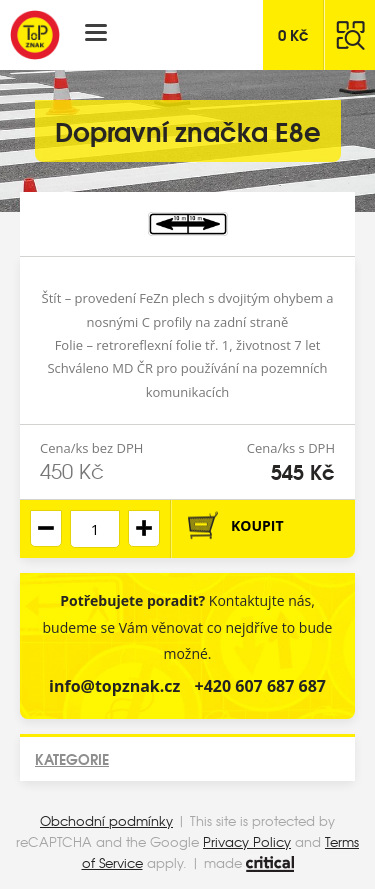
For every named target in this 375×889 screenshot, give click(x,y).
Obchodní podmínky (106, 820)
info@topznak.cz (114, 686)
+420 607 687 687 (260, 686)
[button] (144, 528)
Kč (293, 34)
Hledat (350, 35)
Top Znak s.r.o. (35, 35)
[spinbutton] (95, 529)
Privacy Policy (247, 841)
